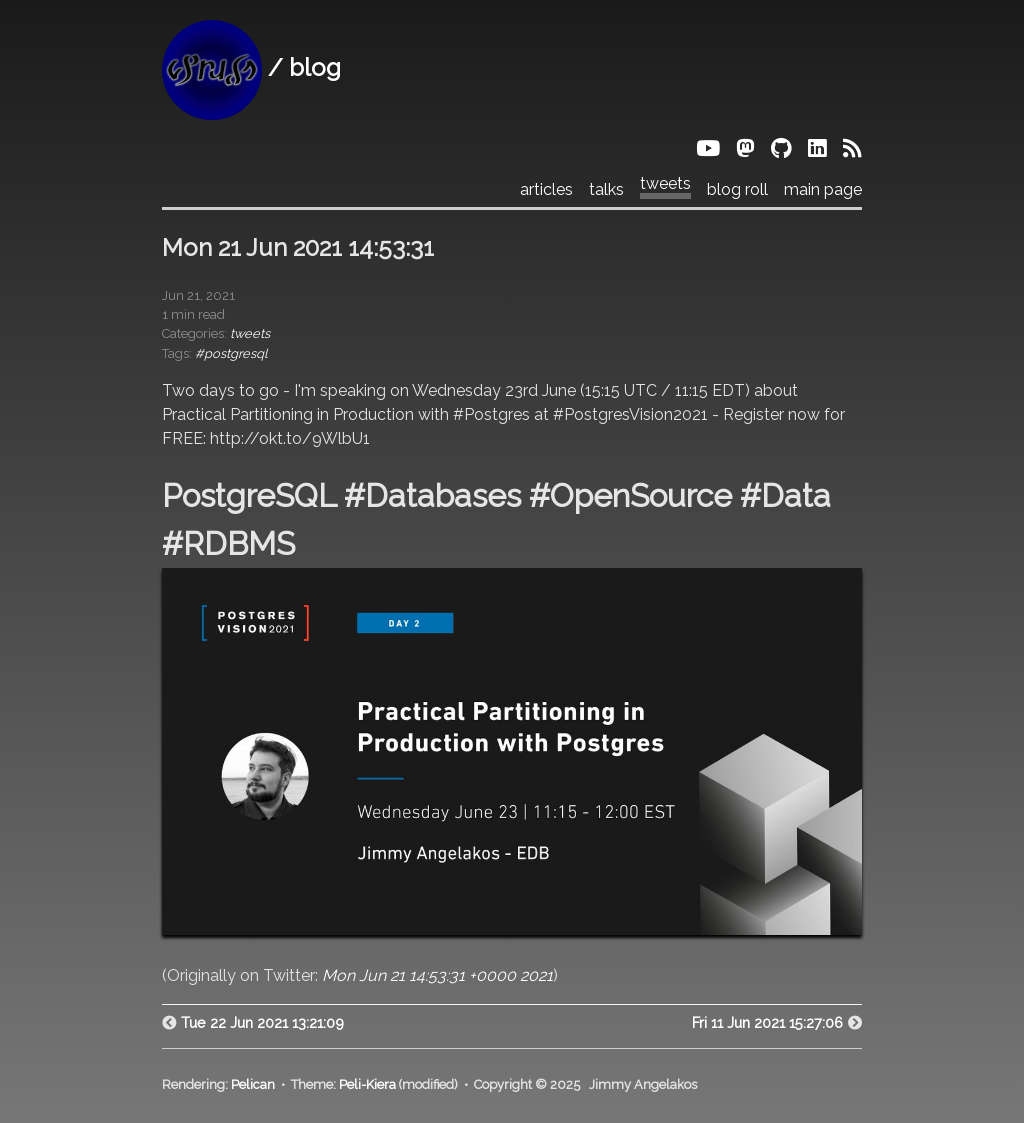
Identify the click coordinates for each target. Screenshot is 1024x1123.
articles (546, 190)
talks (606, 190)
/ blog (251, 67)
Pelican (253, 1084)
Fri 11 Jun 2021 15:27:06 (767, 1022)
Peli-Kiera (367, 1084)
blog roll (737, 190)
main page (823, 190)
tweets (665, 184)
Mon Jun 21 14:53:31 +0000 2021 (437, 975)
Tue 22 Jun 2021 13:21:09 (262, 1022)
